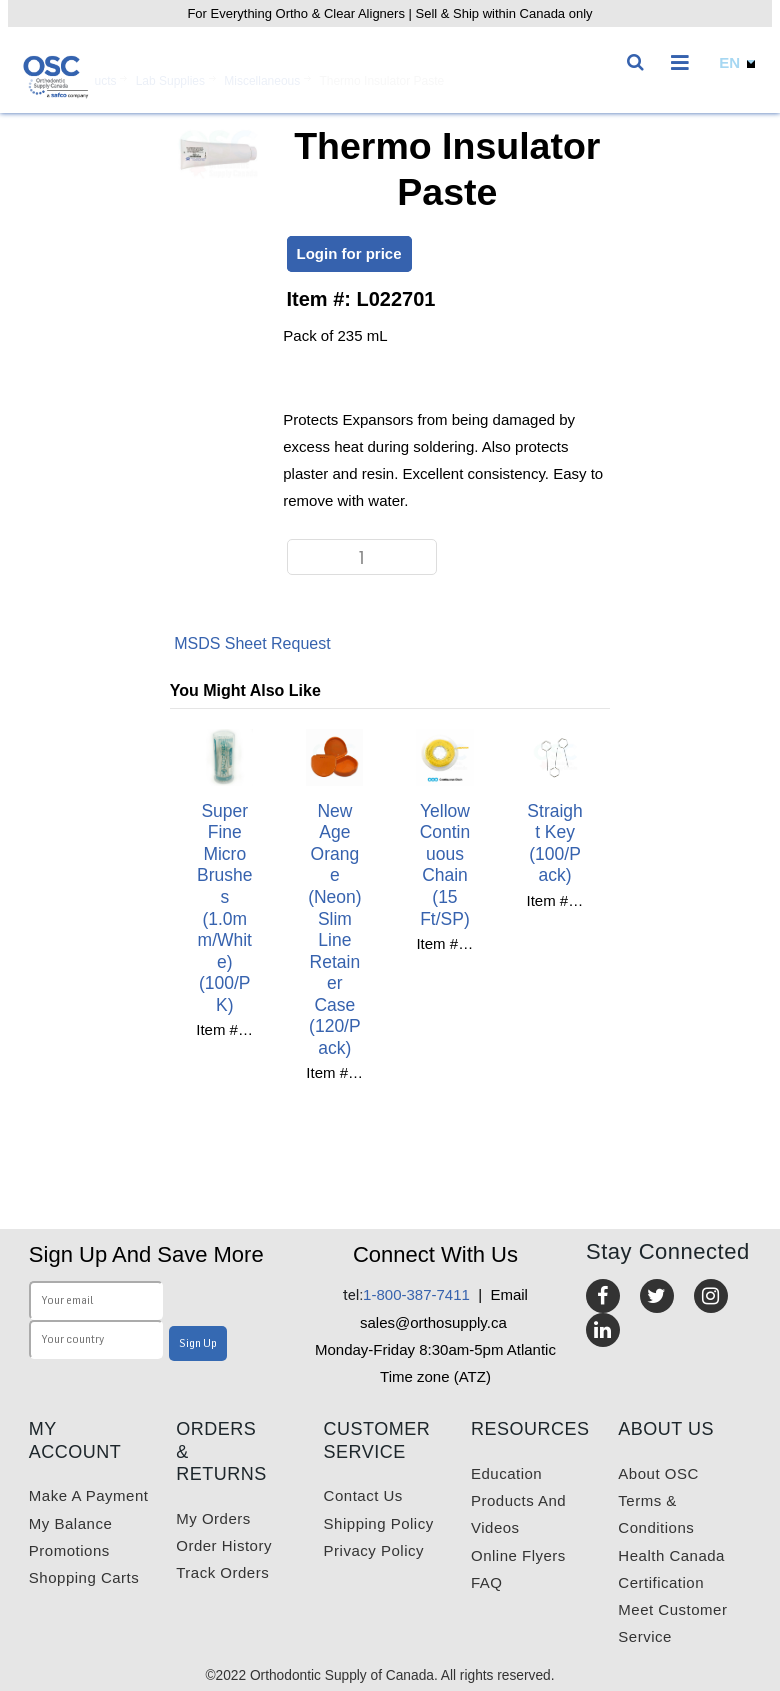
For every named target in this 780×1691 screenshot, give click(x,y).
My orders (213, 1518)
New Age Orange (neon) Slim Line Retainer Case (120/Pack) (334, 929)
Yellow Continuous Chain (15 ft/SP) (445, 865)
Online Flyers (518, 1555)
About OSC (658, 1473)
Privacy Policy (374, 1550)
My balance (70, 1523)
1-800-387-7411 (406, 1294)
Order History (224, 1545)
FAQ (487, 1582)
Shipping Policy (379, 1523)
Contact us (363, 1495)
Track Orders (222, 1572)
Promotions (69, 1550)
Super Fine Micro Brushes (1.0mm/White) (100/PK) (224, 908)
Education (506, 1473)
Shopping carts (84, 1577)
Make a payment (89, 1495)
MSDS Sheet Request (252, 643)
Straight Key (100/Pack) (554, 843)
